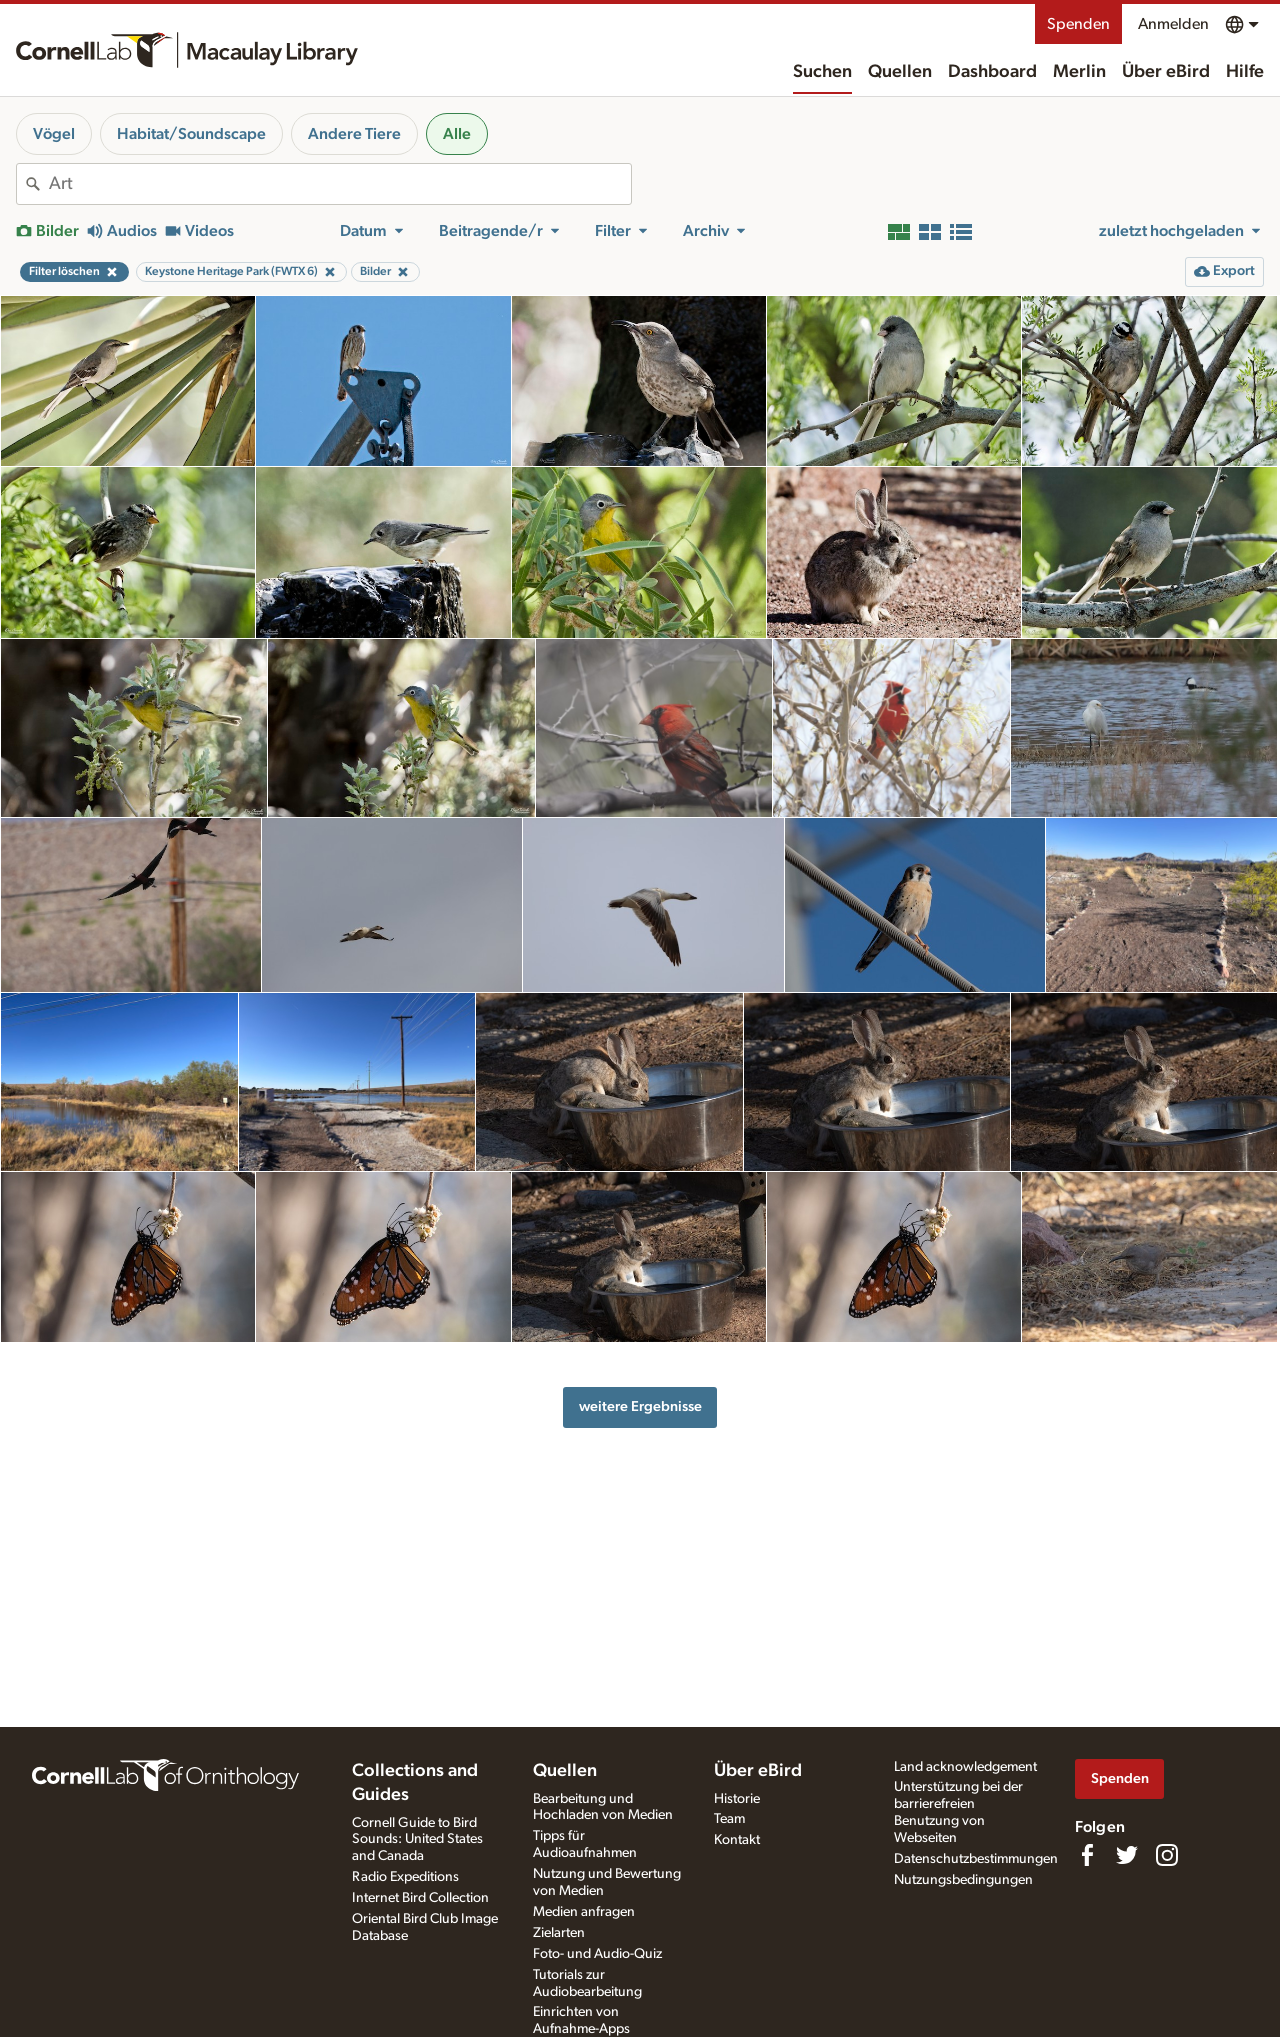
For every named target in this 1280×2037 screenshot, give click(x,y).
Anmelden (1173, 24)
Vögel (54, 134)
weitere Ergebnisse (640, 1406)
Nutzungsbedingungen (963, 1880)
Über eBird (1166, 72)
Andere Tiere (354, 134)
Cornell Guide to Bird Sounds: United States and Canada (417, 1840)
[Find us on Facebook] (1087, 1855)
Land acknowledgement (965, 1767)
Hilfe (1245, 72)
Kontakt (737, 1840)
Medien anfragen (584, 1912)
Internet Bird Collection (420, 1898)
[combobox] (340, 184)
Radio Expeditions (405, 1877)
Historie (737, 1799)
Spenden (1078, 24)
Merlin (1079, 72)
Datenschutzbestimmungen (976, 1859)
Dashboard (992, 72)
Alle (457, 134)
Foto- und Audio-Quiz (597, 1954)
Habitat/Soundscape (191, 134)
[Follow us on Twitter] (1127, 1855)
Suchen (822, 72)
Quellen (900, 72)
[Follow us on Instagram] (1167, 1855)
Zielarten (559, 1933)
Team (729, 1819)
